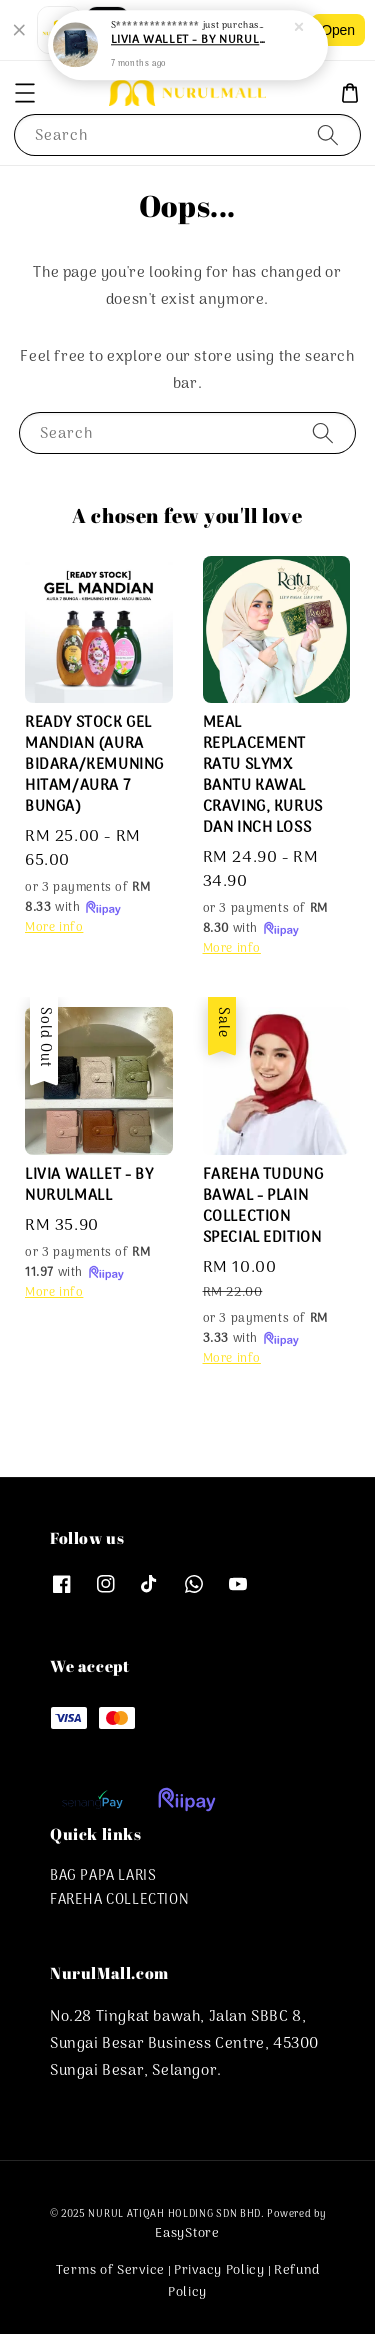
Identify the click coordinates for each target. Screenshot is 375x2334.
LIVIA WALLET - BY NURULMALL (189, 40)
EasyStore (187, 2233)
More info (54, 928)
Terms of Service (110, 2270)
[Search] (328, 134)
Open (338, 30)
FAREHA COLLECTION (119, 1900)
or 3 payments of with (87, 898)
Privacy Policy (219, 2270)
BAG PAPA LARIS (103, 1876)
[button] (25, 93)
